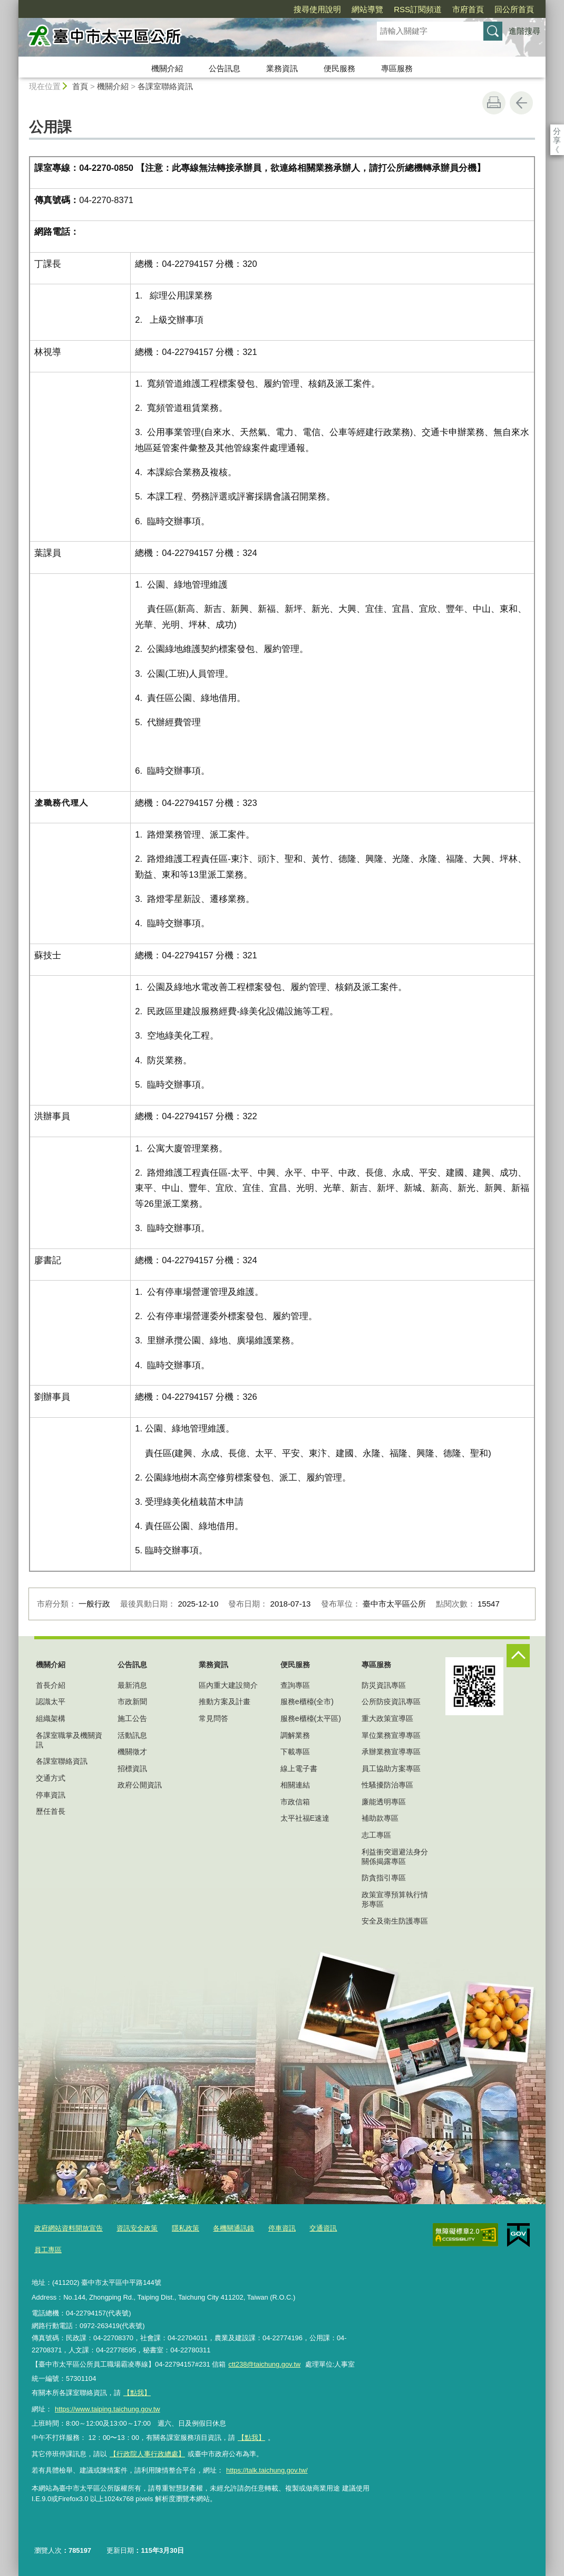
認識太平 (50, 1701)
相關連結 (295, 1785)
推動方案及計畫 (224, 1701)
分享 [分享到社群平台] (557, 131)
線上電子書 (298, 1768)
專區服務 (397, 68)
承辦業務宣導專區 (391, 1751)
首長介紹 (50, 1685)
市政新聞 (132, 1701)
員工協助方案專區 (391, 1768)
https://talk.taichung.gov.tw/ (267, 2470)
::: (14, 4)
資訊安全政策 (137, 2228)
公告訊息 (224, 68)
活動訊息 (132, 1735)
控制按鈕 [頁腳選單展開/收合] (518, 1655)
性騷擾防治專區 (387, 1785)
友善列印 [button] (493, 102)
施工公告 (132, 1718)
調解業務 (295, 1735)
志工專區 (376, 1835)
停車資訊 (50, 1795)
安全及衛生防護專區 (395, 1921)
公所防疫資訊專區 (391, 1701)
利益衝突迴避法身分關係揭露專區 (395, 1857)
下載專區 (295, 1751)
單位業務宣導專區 (391, 1735)
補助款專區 (380, 1818)
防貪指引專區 (384, 1877)
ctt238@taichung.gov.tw (264, 2364)
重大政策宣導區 (387, 1718)
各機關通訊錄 (233, 2228)
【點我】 (251, 2438)
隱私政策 (185, 2228)
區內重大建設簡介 (228, 1685)
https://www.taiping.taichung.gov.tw (107, 2409)
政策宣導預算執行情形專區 (395, 1899)
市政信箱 (295, 1802)
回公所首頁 (453, 9)
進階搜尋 (524, 30)
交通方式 (50, 1778)
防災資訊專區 (384, 1685)
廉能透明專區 (384, 1802)
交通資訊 (323, 2228)
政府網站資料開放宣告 (68, 2228)
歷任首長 (50, 1811)
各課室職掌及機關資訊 (69, 1740)
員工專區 (48, 2250)
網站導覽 (307, 9)
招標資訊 (132, 1768)
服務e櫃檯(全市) (307, 1701)
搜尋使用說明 (256, 9)
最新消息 (132, 1685)
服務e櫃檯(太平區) (310, 1718)
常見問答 (213, 1718)
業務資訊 (282, 68)
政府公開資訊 (140, 1785)
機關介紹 (167, 68)
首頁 (80, 86)
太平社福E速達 (304, 1818)
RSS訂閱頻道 (357, 9)
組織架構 (50, 1718)
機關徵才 (132, 1751)
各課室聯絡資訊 (165, 86)
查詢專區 (295, 1685)
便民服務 (339, 68)
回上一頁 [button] (521, 102)
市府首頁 (407, 9)
